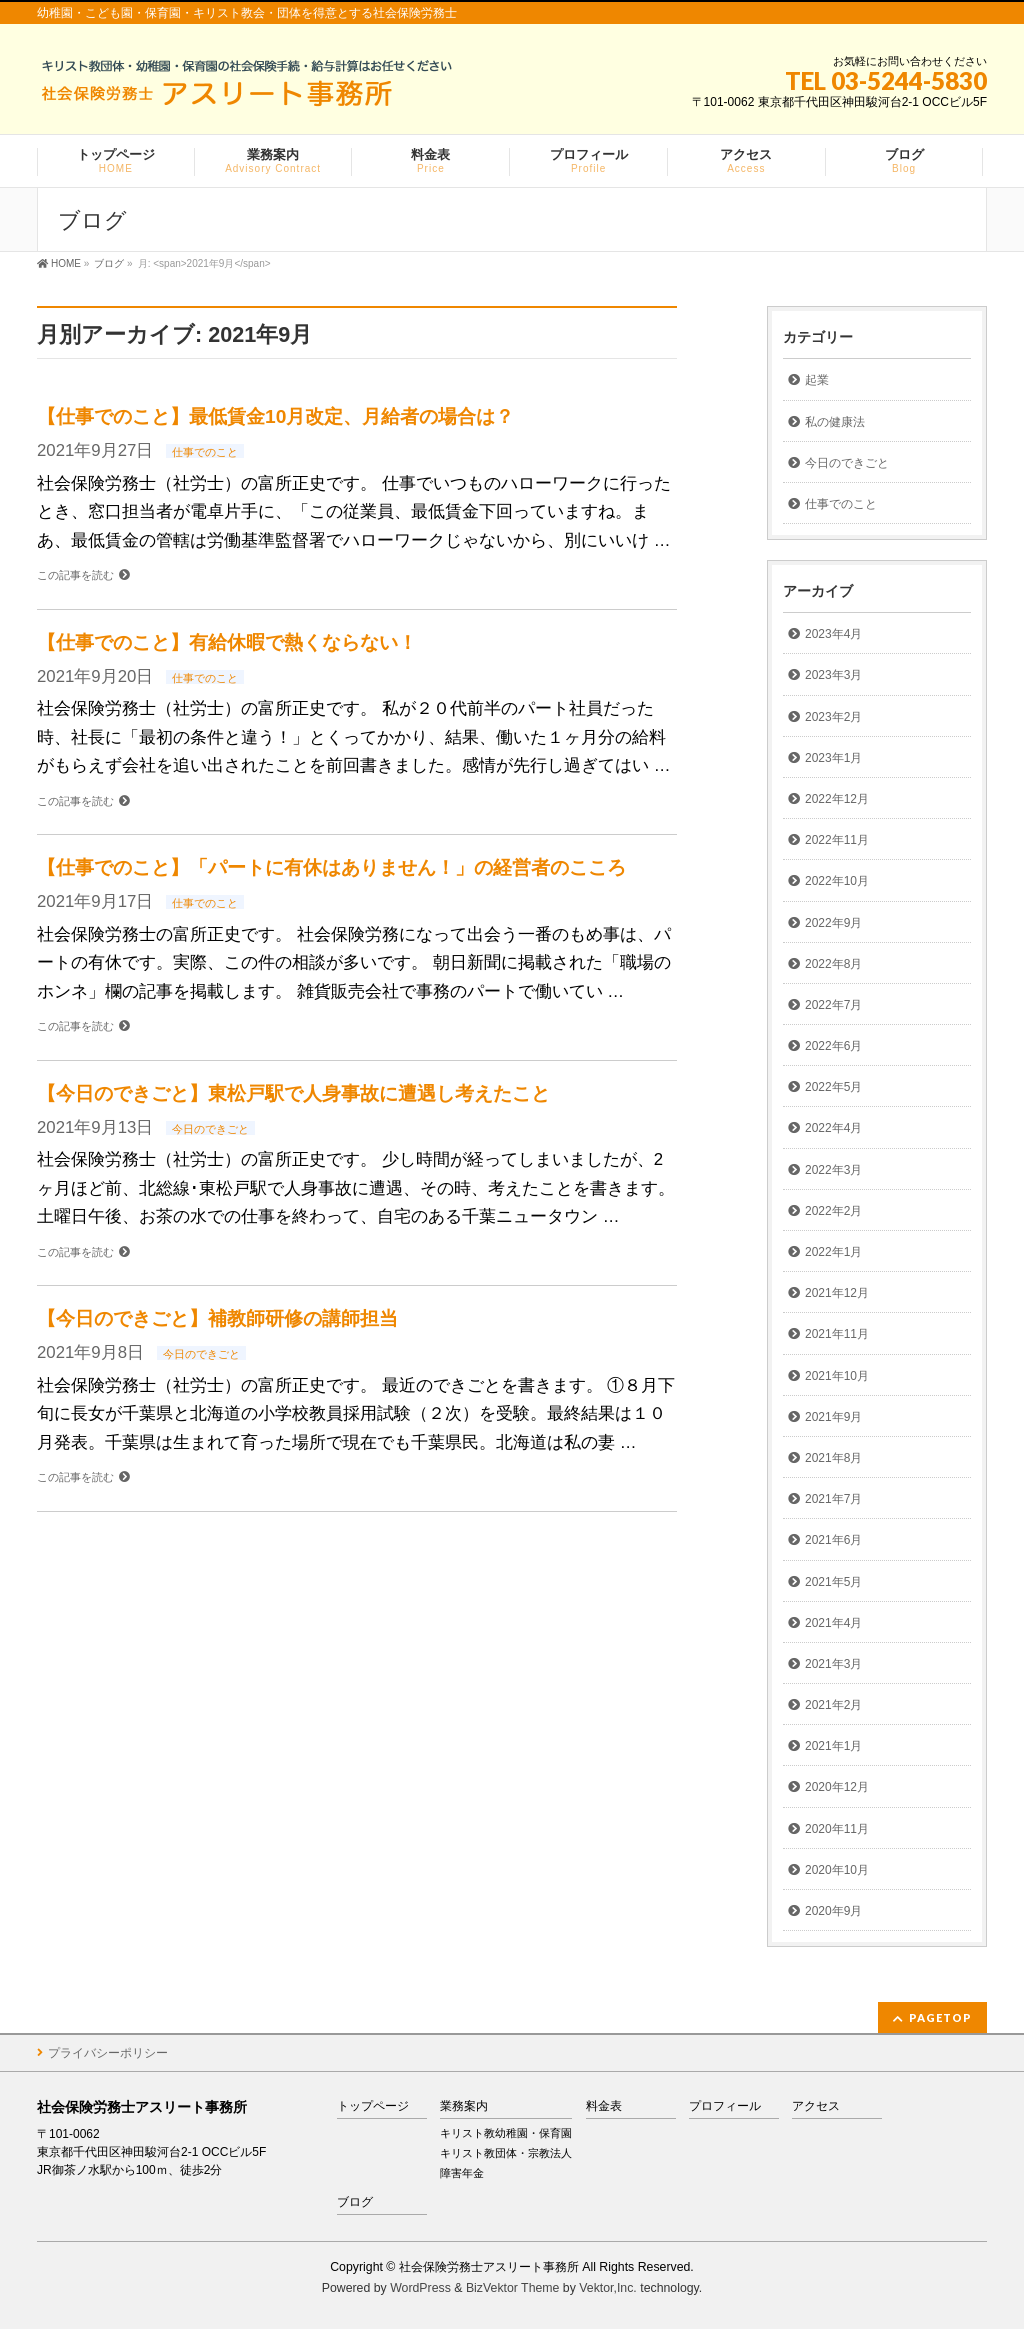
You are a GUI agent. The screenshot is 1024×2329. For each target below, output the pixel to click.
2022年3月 (833, 1170)
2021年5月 (833, 1582)
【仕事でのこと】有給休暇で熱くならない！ (227, 642)
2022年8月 (833, 964)
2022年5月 (833, 1087)
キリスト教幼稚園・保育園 (506, 2133)
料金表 (604, 2106)
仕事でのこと (205, 452)
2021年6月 (833, 1540)
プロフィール (725, 2106)
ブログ (355, 2202)
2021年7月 (833, 1499)
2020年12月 (837, 1787)
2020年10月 (837, 1870)
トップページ (373, 2106)
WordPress (420, 2288)
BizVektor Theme (513, 2288)
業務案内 (464, 2106)
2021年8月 (833, 1458)
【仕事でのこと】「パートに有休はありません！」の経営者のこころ (331, 867)
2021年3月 (833, 1664)
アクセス (816, 2106)
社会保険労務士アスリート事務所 (489, 2267)
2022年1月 (833, 1252)
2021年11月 (837, 1334)
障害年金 (462, 2173)
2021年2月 (833, 1705)
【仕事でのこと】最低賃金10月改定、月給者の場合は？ (275, 416)
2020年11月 (837, 1829)
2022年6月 (833, 1046)
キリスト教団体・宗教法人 (506, 2153)
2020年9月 (833, 1911)
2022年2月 (833, 1211)
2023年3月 (833, 675)
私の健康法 (835, 422)
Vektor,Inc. (608, 2288)
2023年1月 (833, 758)
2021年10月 (837, 1376)
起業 (817, 380)
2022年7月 (833, 1005)
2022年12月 (837, 799)
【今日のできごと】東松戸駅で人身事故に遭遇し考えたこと (293, 1093)
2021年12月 (837, 1293)
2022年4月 (833, 1128)
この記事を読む (75, 575)
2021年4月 (833, 1623)
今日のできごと (210, 1129)
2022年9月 (833, 923)
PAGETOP (940, 2017)
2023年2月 (833, 717)
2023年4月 (833, 634)
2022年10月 (837, 881)
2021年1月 (833, 1746)
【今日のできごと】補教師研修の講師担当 (217, 1318)
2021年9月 (833, 1417)
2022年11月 (837, 840)
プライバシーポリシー (108, 2053)
